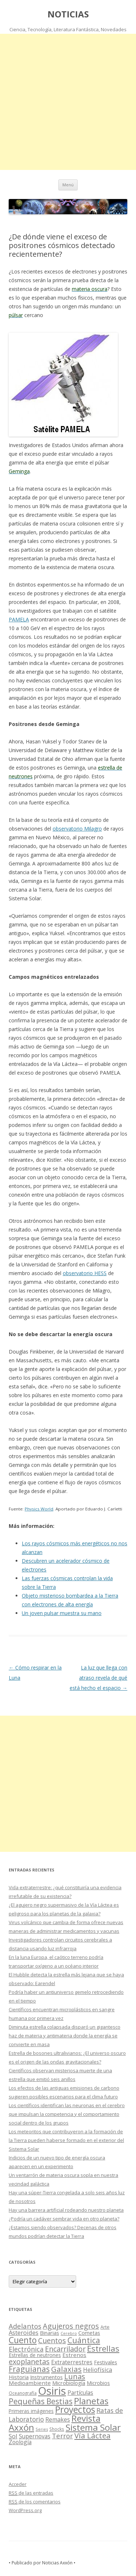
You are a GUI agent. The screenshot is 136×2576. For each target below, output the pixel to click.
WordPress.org (25, 2510)
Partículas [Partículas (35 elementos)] (80, 2393)
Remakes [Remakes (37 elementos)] (57, 2419)
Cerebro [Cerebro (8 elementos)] (69, 2333)
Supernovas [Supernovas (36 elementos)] (34, 2436)
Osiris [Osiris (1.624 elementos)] (52, 2391)
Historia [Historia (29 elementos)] (19, 2377)
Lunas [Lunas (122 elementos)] (74, 2376)
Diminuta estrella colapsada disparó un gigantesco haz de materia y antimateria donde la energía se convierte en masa (64, 2036)
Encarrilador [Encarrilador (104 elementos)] (65, 2349)
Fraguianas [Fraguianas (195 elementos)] (29, 2369)
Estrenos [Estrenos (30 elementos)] (74, 2354)
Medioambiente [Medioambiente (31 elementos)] (30, 2382)
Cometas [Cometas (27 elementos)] (89, 2332)
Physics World (39, 1509)
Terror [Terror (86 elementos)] (62, 2436)
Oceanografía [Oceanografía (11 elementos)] (23, 2393)
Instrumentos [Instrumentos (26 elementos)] (46, 2377)
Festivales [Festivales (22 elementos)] (105, 2362)
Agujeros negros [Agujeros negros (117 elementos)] (71, 2326)
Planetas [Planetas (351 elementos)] (91, 2401)
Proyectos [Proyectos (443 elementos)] (75, 2409)
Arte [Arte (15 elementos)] (105, 2327)
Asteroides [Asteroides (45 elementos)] (23, 2332)
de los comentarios (35, 2501)
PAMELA (19, 619)
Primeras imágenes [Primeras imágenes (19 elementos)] (31, 2411)
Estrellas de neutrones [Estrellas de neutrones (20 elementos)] (35, 2355)
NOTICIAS (68, 14)
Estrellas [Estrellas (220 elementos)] (103, 2348)
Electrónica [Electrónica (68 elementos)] (26, 2349)
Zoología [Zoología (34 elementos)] (20, 2442)
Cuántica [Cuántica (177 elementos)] (83, 2340)
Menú (68, 184)
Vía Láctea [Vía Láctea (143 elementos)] (92, 2435)
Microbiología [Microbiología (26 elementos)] (68, 2382)
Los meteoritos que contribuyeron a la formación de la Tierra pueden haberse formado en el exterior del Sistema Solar (66, 2140)
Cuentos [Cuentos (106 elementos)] (52, 2340)
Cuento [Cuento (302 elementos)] (23, 2340)
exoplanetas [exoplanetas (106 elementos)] (29, 2361)
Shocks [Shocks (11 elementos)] (56, 2429)
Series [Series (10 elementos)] (42, 2429)
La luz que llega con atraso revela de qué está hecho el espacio (98, 1677)
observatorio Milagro (77, 828)
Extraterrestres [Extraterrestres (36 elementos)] (71, 2362)
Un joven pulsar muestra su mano (62, 1613)
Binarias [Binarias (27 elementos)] (49, 2332)
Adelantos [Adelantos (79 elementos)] (25, 2325)
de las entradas (31, 2493)
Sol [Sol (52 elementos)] (13, 2436)
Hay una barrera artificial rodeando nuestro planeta (66, 2210)
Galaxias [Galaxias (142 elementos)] (66, 2369)
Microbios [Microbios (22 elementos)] (98, 2383)
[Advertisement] (68, 102)
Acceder (17, 2484)
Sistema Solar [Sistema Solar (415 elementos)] (93, 2427)
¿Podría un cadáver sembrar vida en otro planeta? (64, 2218)
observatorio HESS (85, 1273)
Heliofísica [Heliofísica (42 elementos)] (97, 2370)
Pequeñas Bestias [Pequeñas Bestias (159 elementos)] (41, 2401)
